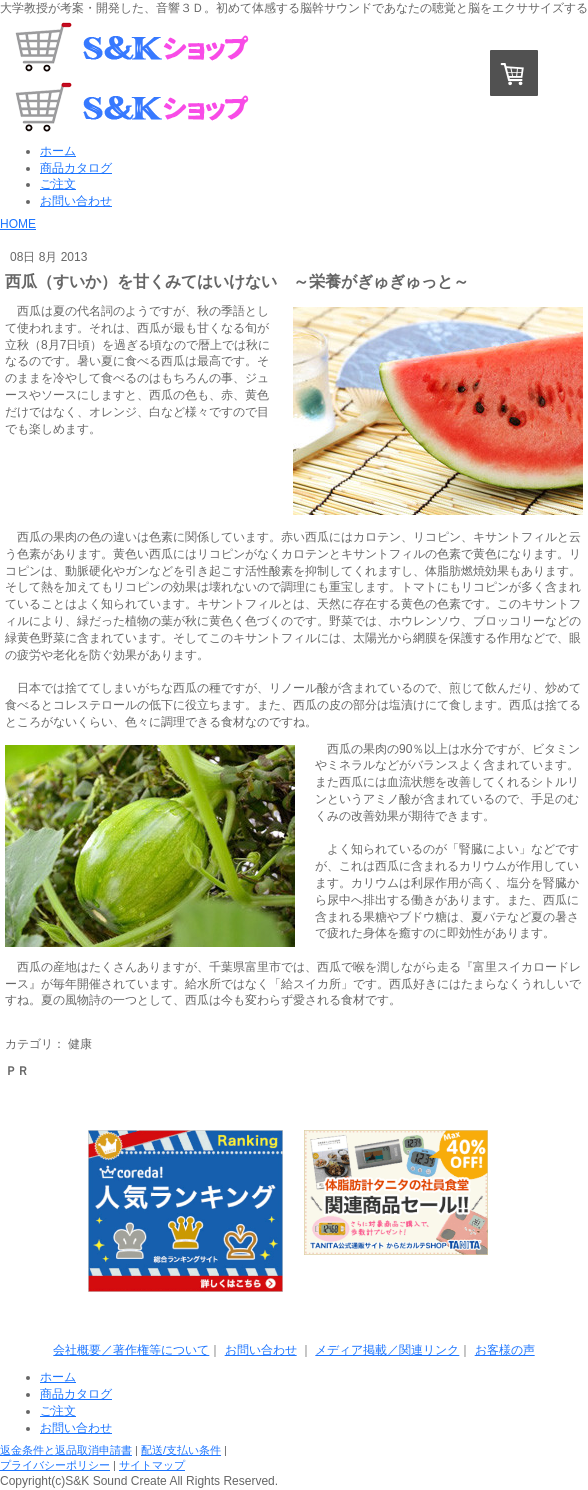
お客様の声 (505, 1350)
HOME (18, 224)
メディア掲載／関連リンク (387, 1350)
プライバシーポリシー (55, 1465)
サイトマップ (152, 1465)
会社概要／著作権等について (131, 1350)
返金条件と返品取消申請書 (66, 1450)
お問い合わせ (261, 1350)
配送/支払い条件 (181, 1450)
